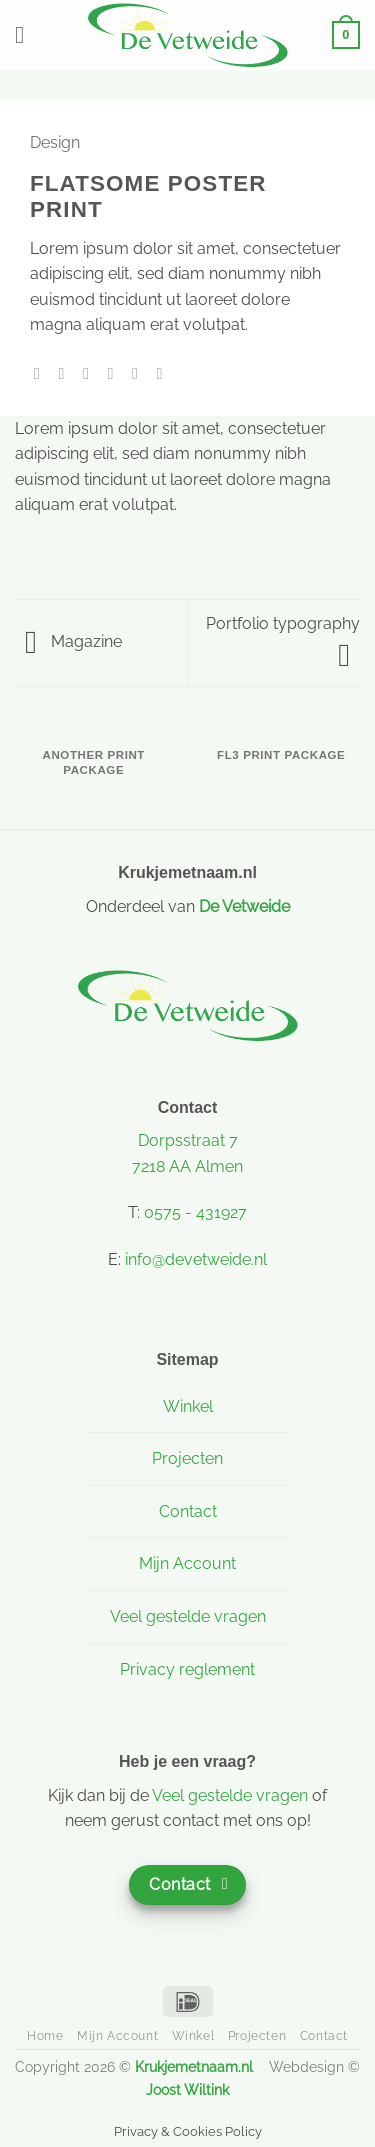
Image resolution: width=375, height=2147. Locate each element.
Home (45, 2035)
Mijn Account (187, 1563)
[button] (27, 34)
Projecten (187, 1458)
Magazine (73, 641)
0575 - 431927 (195, 1212)
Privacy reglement (187, 1669)
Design (55, 142)
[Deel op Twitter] (91, 373)
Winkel (188, 1406)
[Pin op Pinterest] (140, 373)
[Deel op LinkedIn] (164, 373)
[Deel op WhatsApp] (42, 373)
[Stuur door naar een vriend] (115, 373)
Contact (188, 1511)
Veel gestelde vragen (188, 1616)
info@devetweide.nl (196, 1259)
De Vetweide (244, 906)
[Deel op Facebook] (67, 373)
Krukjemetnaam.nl (194, 2066)
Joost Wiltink (187, 2089)
